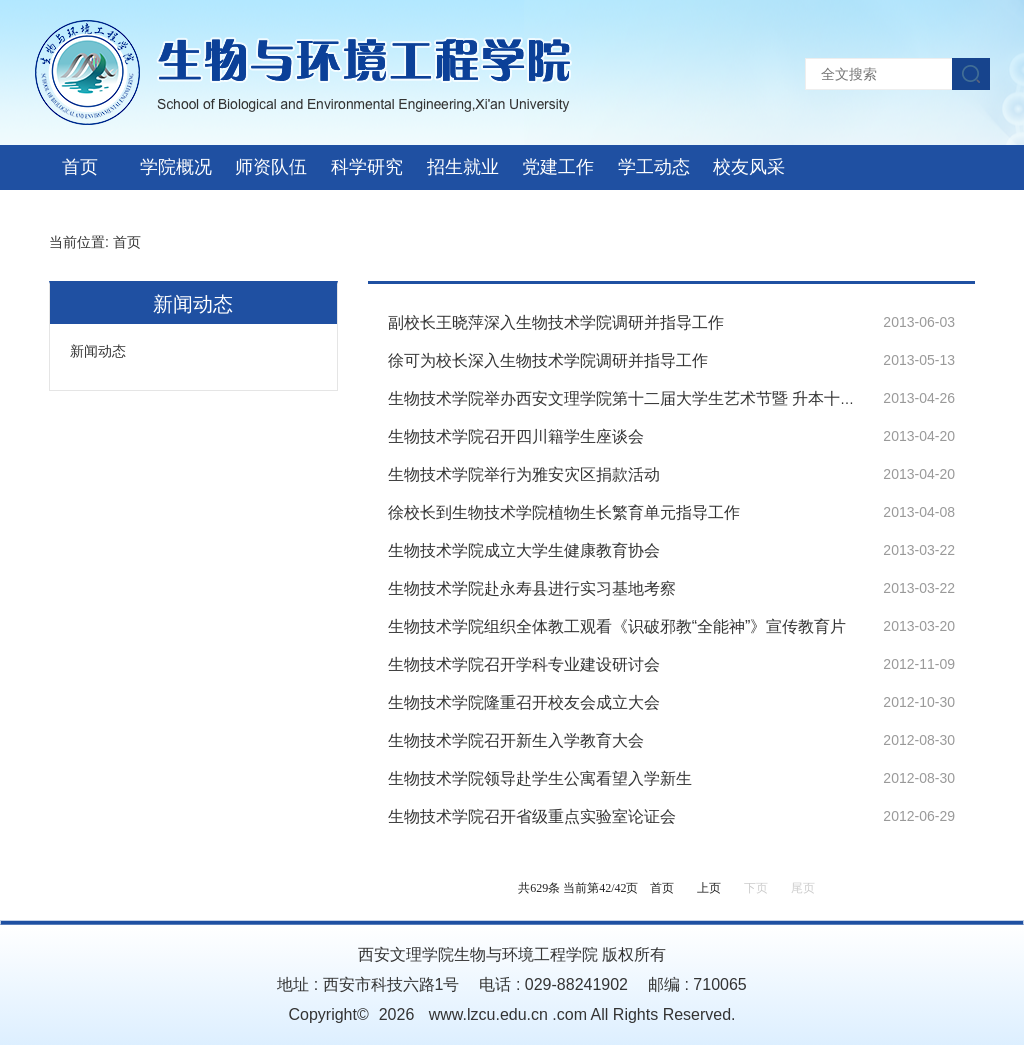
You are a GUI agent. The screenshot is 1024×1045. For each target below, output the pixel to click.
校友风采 (749, 167)
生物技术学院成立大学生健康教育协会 (524, 550)
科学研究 (367, 167)
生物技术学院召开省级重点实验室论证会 (532, 816)
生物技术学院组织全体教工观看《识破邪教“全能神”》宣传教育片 (617, 626)
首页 (80, 167)
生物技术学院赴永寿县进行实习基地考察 (532, 588)
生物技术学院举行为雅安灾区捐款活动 (524, 474)
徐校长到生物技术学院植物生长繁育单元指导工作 (564, 512)
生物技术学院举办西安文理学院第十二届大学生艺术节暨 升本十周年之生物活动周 (678, 398)
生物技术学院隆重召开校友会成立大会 (524, 702)
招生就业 (463, 167)
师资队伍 (271, 167)
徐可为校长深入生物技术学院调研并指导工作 (548, 360)
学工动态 (654, 167)
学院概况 (176, 167)
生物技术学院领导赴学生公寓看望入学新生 (540, 778)
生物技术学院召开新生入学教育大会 (516, 740)
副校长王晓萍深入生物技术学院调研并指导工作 (556, 322)
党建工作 (558, 167)
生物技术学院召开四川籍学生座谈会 (516, 436)
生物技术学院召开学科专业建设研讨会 (524, 664)
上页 (709, 888)
